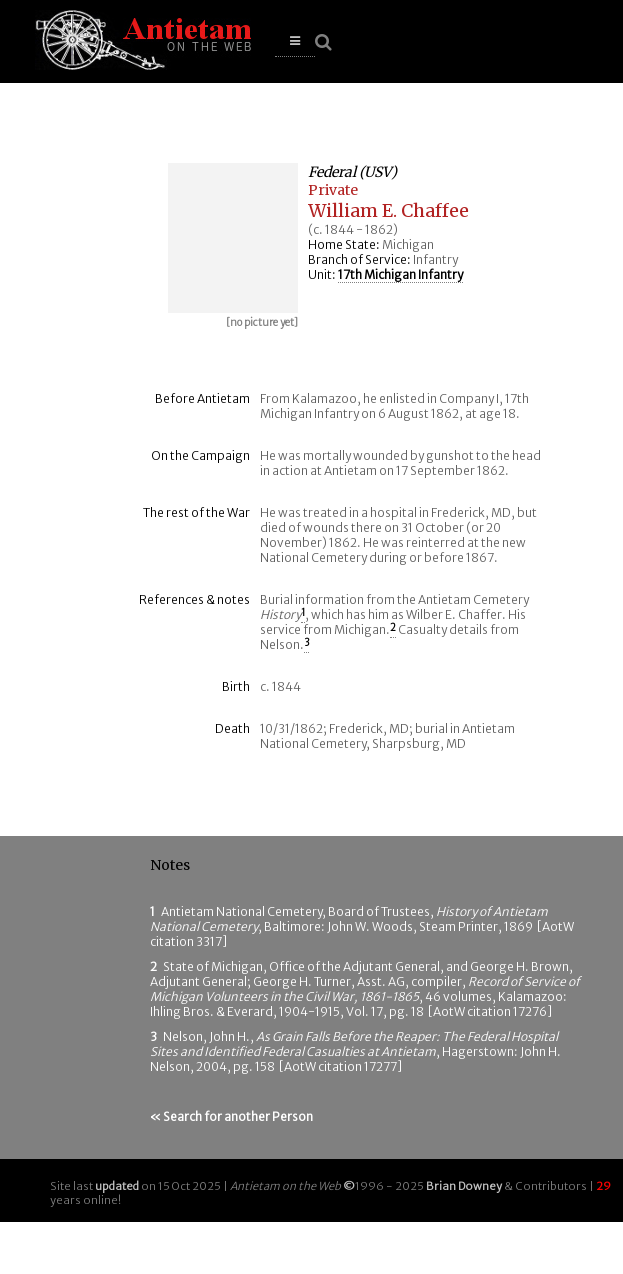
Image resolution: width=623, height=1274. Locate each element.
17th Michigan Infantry (400, 274)
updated (117, 1186)
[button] (295, 41)
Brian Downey (464, 1186)
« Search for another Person (231, 1116)
